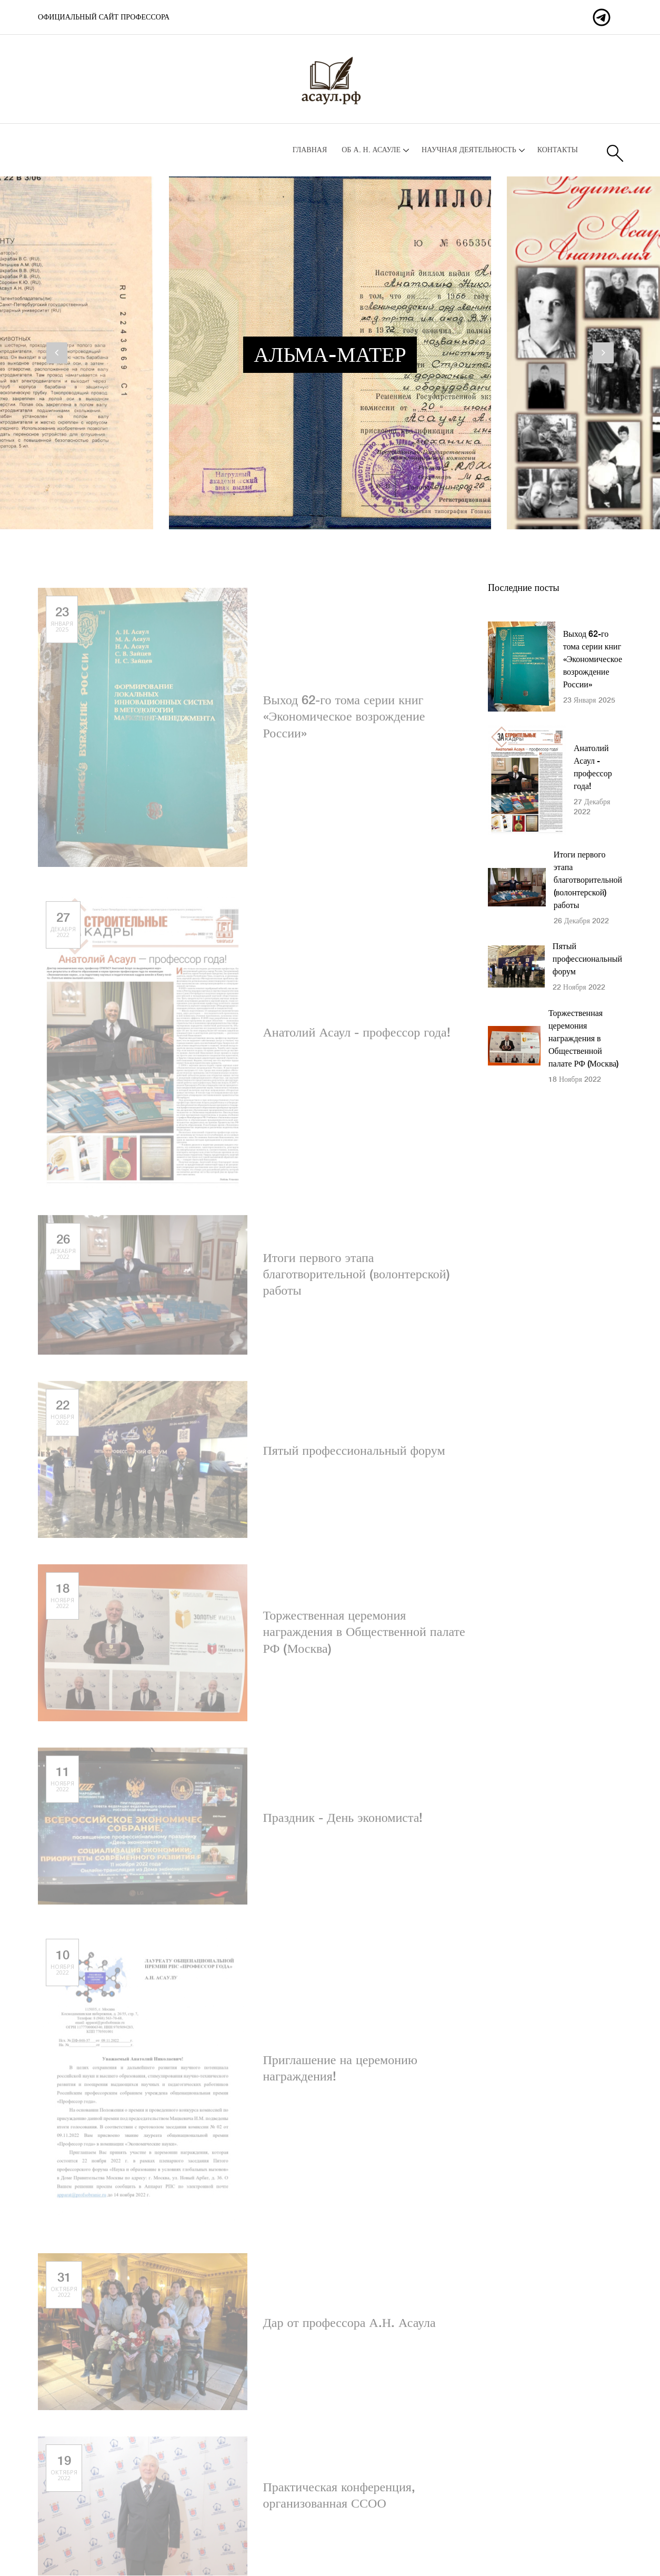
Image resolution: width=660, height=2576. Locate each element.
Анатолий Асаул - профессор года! (357, 1037)
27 (63, 929)
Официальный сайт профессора (103, 17)
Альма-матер (330, 356)
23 (62, 623)
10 (62, 1966)
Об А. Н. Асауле (371, 150)
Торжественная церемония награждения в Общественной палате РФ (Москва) (364, 1637)
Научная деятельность (469, 150)
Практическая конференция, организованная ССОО (339, 2500)
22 (62, 1416)
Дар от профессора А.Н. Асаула (349, 2327)
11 (62, 1783)
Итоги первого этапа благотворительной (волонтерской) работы (356, 1279)
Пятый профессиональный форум (354, 1455)
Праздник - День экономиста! (343, 1822)
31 (64, 2289)
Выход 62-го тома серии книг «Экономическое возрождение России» (344, 722)
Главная (310, 150)
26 (63, 1251)
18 (62, 1600)
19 (64, 2472)
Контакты (557, 150)
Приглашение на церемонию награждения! (340, 2073)
